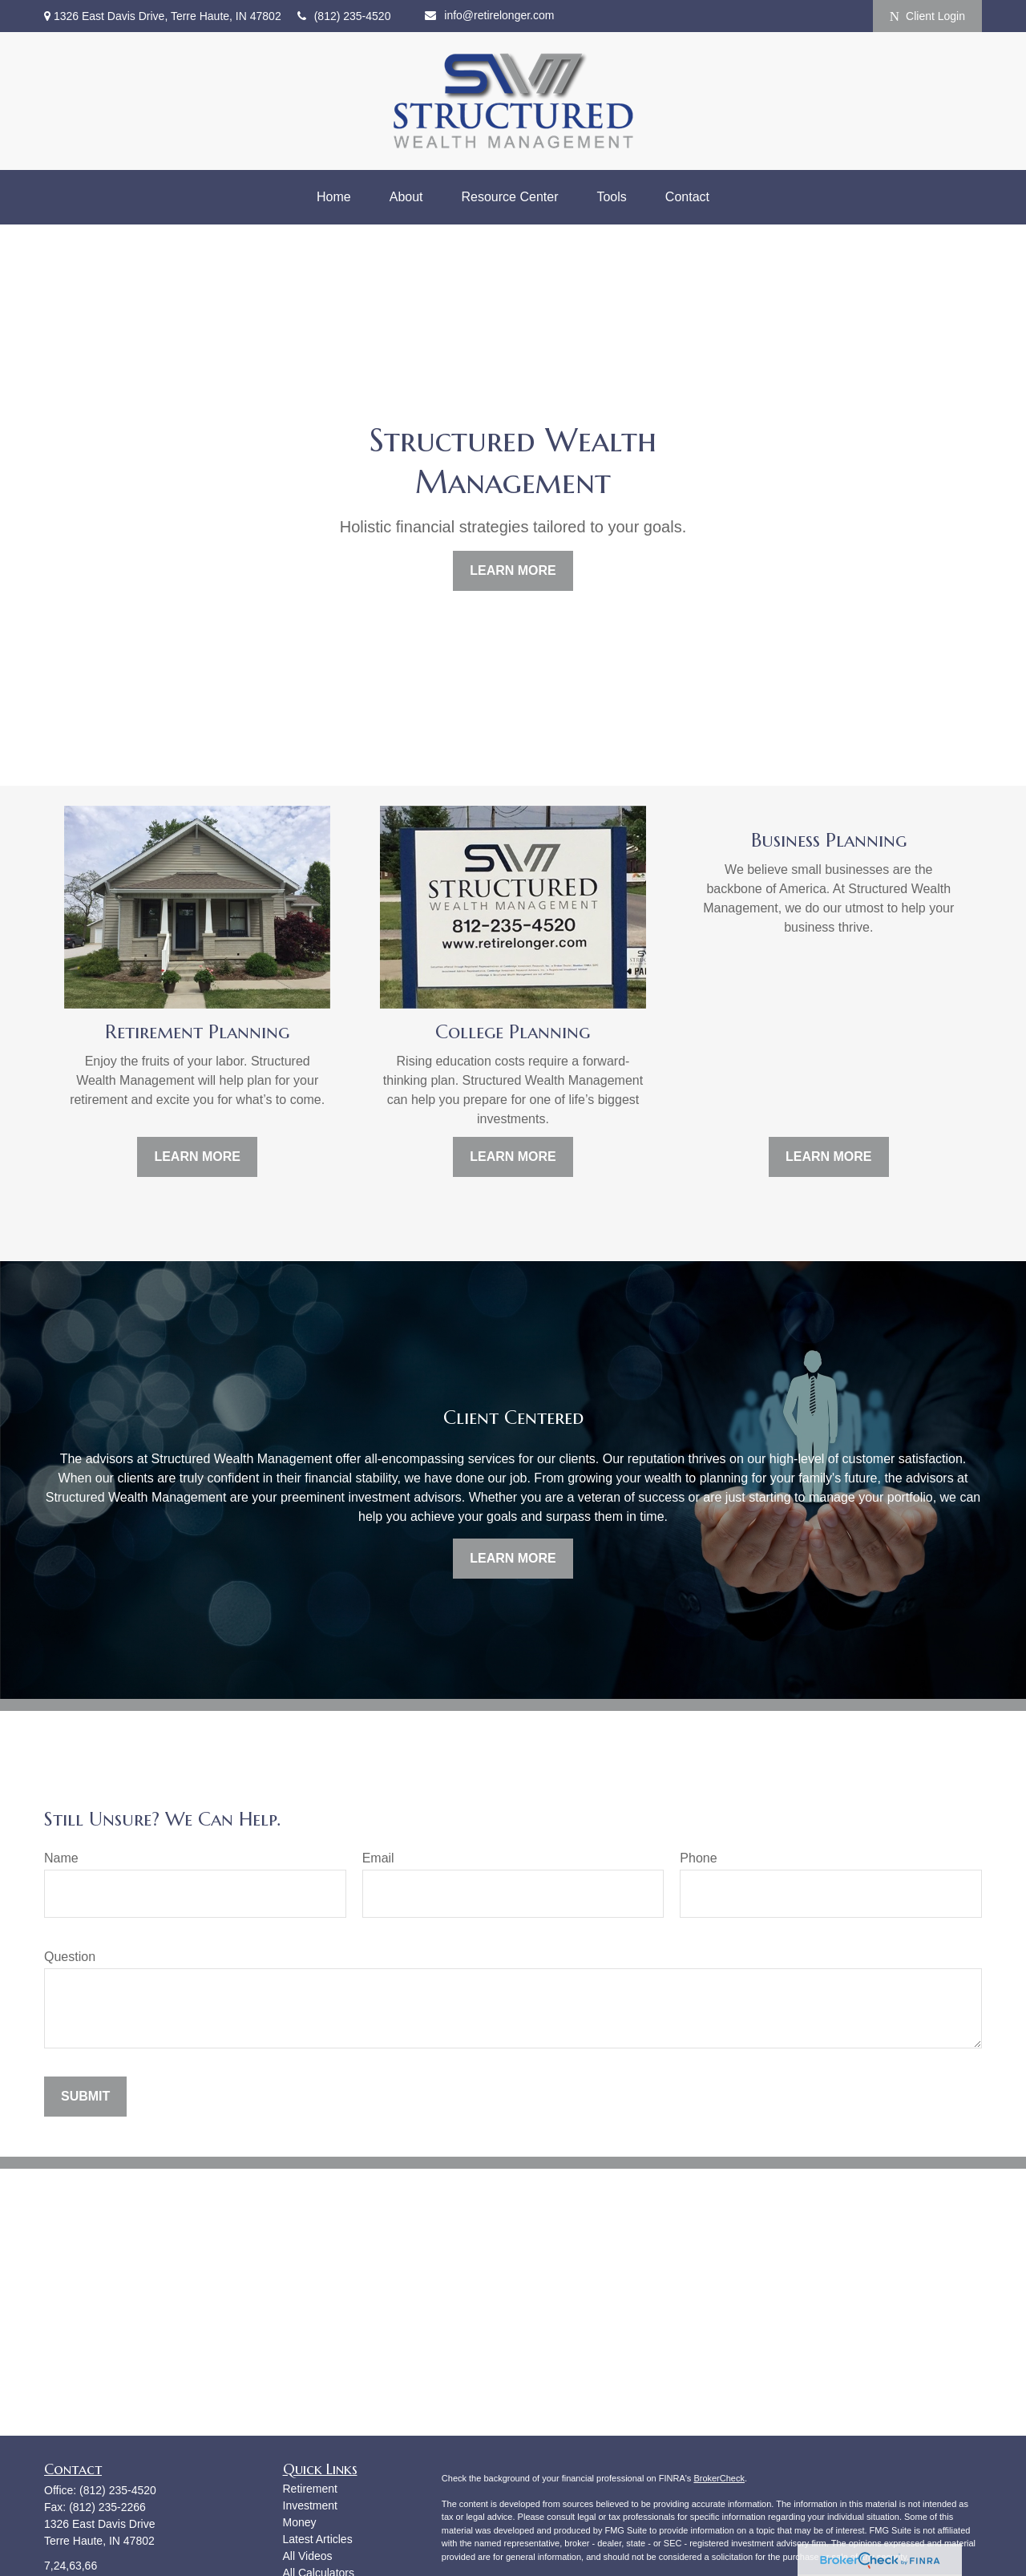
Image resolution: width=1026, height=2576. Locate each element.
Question (69, 1956)
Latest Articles (318, 2539)
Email (378, 1858)
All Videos (308, 2556)
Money (300, 2522)
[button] (333, 197)
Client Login (927, 16)
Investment (310, 2505)
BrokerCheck (719, 2478)
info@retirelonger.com (489, 15)
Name (61, 1858)
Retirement (310, 2488)
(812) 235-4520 (344, 16)
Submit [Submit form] (85, 2096)
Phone (698, 1858)
